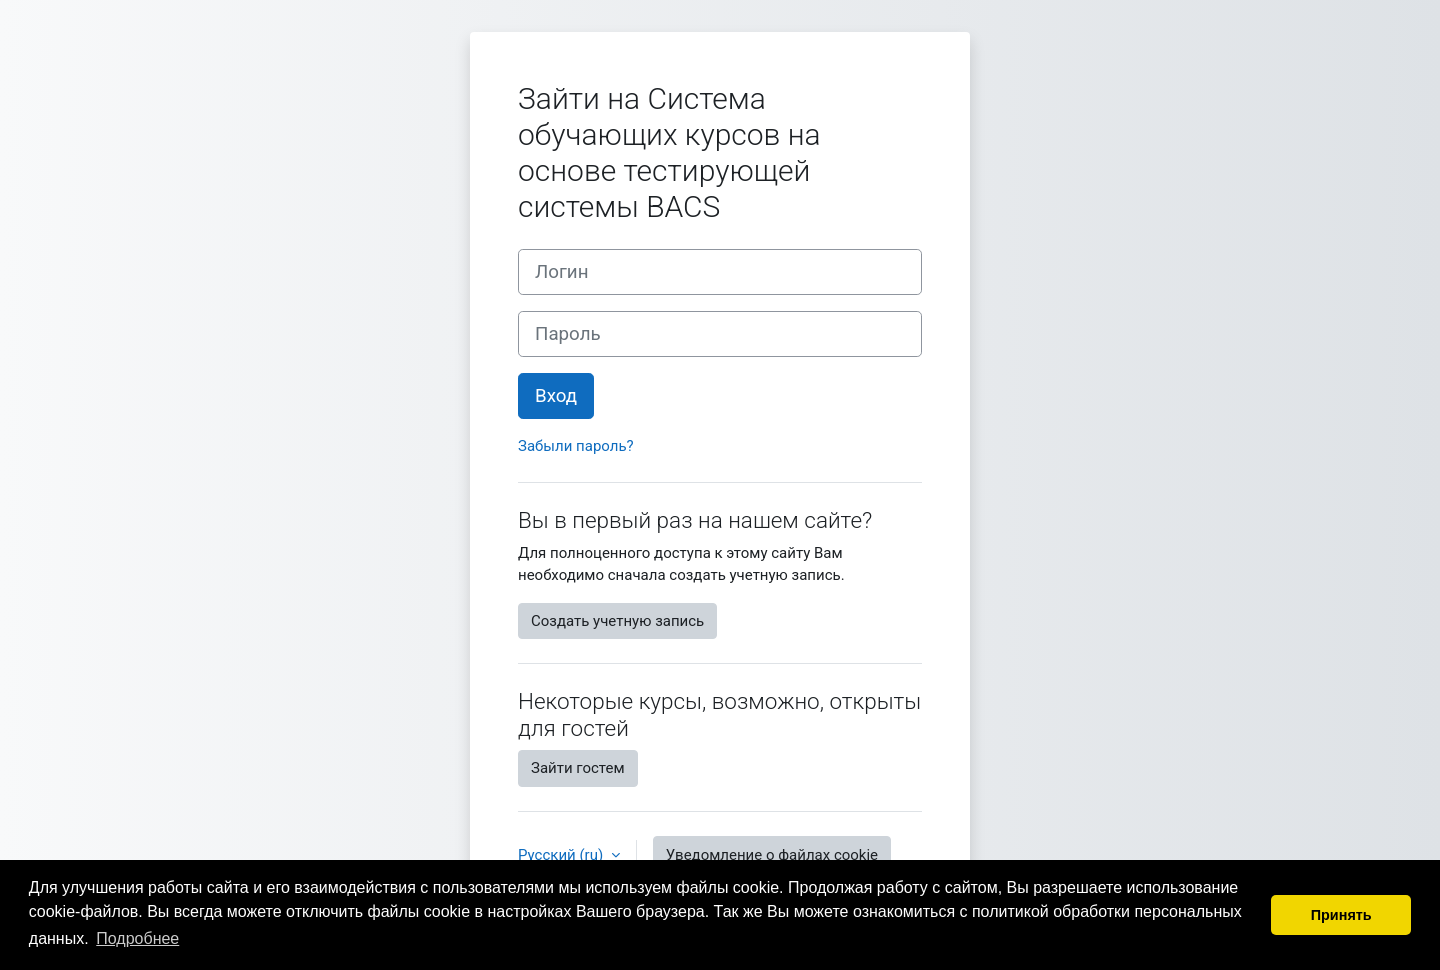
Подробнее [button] (137, 938)
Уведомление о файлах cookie (772, 855)
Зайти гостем (578, 768)
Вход (556, 396)
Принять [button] (1341, 915)
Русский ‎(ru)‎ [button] (562, 855)
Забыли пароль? (576, 446)
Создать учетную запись (617, 621)
